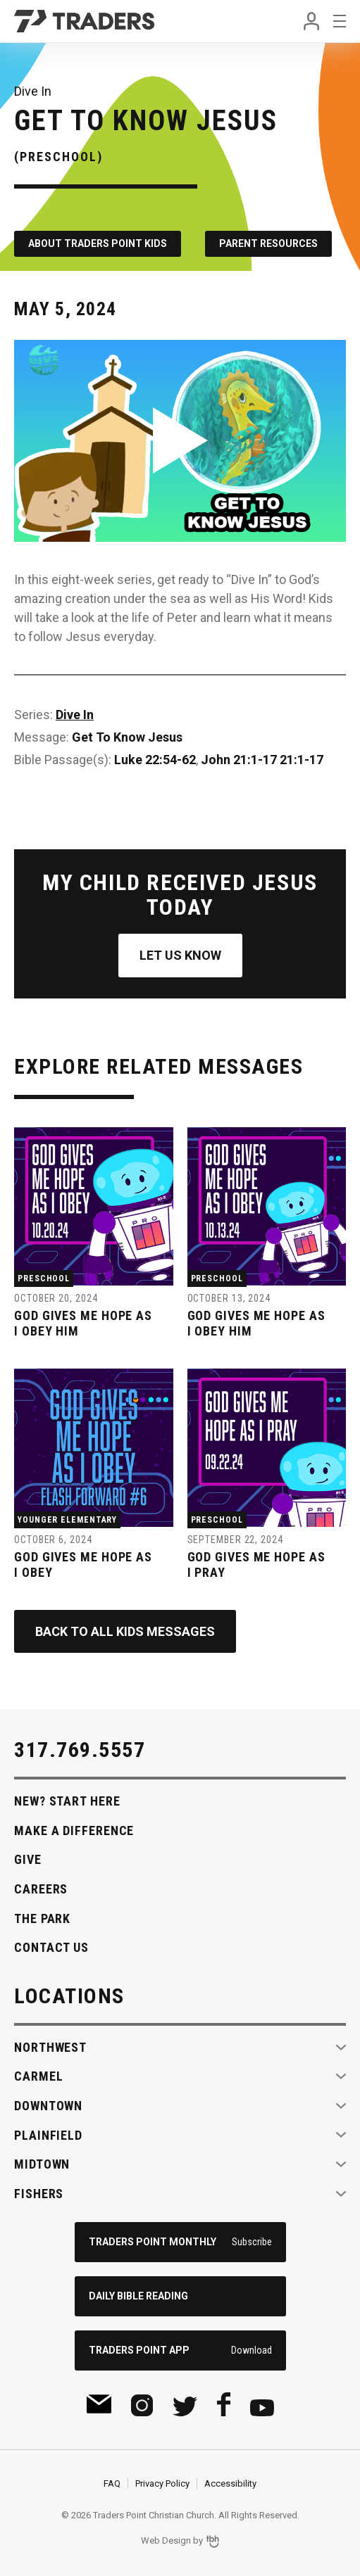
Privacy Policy (162, 2483)
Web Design (166, 2540)
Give (28, 1859)
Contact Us (51, 1947)
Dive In (75, 714)
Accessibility (230, 2483)
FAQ (112, 2483)
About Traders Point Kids (97, 243)
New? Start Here (67, 1801)
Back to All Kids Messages (125, 1631)
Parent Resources (268, 243)
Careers (41, 1889)
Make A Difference (74, 1830)
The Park (42, 1918)
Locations (69, 1996)
